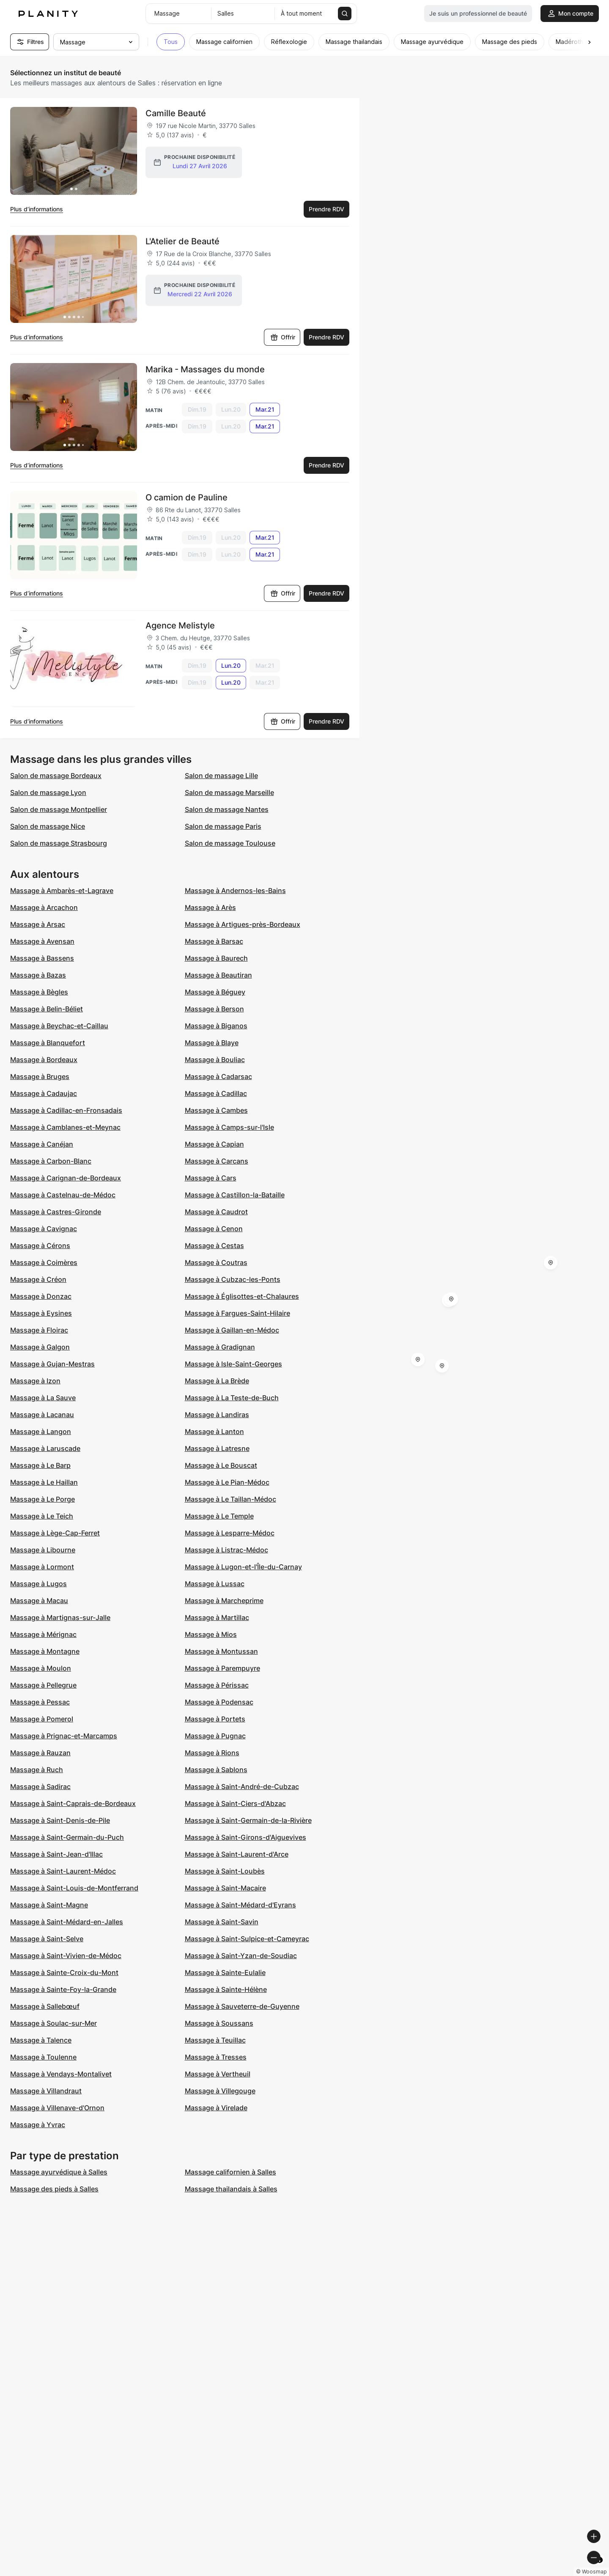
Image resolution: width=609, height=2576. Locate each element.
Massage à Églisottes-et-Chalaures (242, 1296)
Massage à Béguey (215, 992)
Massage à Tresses (216, 2057)
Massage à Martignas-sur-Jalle (60, 1617)
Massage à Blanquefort (47, 1042)
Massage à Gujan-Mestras (52, 1364)
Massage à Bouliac (215, 1059)
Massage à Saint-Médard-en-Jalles (66, 1922)
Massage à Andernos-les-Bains (235, 890)
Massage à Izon (35, 1381)
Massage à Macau (39, 1600)
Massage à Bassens (42, 958)
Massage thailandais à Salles (231, 2189)
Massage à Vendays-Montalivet (61, 2074)
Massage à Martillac (217, 1617)
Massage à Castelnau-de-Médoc (62, 1195)
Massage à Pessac (40, 1702)
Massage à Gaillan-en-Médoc (232, 1330)
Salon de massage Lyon (48, 792)
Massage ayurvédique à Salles (58, 2172)
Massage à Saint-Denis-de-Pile (60, 1820)
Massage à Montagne (45, 1651)
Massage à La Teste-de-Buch (232, 1397)
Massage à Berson (214, 1009)
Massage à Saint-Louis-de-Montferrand (74, 1888)
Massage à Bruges (39, 1076)
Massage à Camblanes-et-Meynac (65, 1127)
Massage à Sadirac (40, 1786)
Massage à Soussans (219, 2023)
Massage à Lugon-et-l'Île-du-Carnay (243, 1567)
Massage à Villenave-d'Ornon (57, 2107)
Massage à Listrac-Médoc (226, 1550)
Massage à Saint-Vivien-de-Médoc (65, 1955)
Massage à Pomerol (41, 1719)
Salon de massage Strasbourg (58, 843)
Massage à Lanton (214, 1431)
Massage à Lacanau (42, 1414)
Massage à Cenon (214, 1228)
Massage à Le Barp (40, 1465)
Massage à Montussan (221, 1651)
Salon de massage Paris (223, 826)
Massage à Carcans (216, 1161)
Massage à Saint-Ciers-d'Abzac (235, 1803)
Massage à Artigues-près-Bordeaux (242, 924)
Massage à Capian (214, 1144)
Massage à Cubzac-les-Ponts (232, 1279)
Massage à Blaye (212, 1042)
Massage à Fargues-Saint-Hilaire (237, 1313)
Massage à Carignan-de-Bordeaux (65, 1178)
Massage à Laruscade (45, 1448)
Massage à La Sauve (43, 1397)
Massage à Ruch (36, 1769)
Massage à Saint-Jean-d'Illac (56, 1854)
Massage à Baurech (216, 958)
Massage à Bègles (39, 992)
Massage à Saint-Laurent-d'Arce (236, 1854)
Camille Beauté (175, 113)
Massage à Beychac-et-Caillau (59, 1026)
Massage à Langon (40, 1431)
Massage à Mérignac (43, 1634)
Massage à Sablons (216, 1769)
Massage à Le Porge (42, 1499)
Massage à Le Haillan (44, 1482)
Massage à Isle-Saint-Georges (233, 1364)
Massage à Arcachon (44, 907)
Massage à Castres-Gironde (55, 1211)
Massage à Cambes (216, 1110)
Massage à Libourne (42, 1550)
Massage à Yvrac (37, 2124)
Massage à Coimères (43, 1262)
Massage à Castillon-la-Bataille (235, 1195)
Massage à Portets (215, 1719)
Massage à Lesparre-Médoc (229, 1533)
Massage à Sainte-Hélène (226, 1989)
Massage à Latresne (217, 1448)
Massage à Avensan (42, 941)
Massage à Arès (210, 907)
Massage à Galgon (40, 1347)
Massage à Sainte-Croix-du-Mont (64, 1972)
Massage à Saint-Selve (46, 1938)
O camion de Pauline (186, 497)
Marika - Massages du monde (205, 369)
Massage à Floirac (39, 1330)
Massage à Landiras (217, 1414)
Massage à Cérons (40, 1245)
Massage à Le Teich (41, 1516)
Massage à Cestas (214, 1245)
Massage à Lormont (42, 1567)
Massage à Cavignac (43, 1228)
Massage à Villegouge (220, 2091)
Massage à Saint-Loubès (225, 1871)
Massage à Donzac (40, 1296)
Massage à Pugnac (215, 1736)
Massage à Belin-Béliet (46, 1009)
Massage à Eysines (41, 1313)
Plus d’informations (36, 209)
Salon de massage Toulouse (230, 843)
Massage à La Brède (217, 1381)
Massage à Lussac (214, 1583)
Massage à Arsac (37, 924)
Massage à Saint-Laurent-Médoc (63, 1871)
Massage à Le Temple (219, 1516)
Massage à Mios (211, 1634)
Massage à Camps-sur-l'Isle (229, 1127)
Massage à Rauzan (40, 1752)
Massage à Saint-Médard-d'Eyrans (240, 1905)
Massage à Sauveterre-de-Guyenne (242, 2006)
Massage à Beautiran (218, 975)
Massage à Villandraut (46, 2091)
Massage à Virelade (216, 2107)
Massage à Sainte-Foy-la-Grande (63, 1989)
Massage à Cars (210, 1178)
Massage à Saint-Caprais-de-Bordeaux (73, 1803)
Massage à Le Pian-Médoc (227, 1482)
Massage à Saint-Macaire (225, 1888)
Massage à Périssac (217, 1685)
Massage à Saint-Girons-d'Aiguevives (245, 1837)
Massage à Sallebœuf (45, 2006)
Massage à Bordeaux (43, 1059)
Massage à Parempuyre (222, 1668)
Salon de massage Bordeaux (56, 775)
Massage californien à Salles (230, 2172)
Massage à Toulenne (43, 2057)
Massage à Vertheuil (217, 2074)
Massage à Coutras (216, 1262)
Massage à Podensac (219, 1702)
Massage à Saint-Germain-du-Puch (67, 1837)
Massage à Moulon (40, 1668)
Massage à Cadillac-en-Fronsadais (66, 1110)
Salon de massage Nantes (227, 809)
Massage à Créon (38, 1279)
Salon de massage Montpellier (58, 809)
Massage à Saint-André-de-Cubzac (242, 1786)
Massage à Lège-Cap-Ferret (55, 1533)
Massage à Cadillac (216, 1093)
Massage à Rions (212, 1752)
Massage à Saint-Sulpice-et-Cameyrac (247, 1938)
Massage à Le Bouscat (221, 1465)
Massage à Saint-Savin (221, 1922)
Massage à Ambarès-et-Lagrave (61, 890)
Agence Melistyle (180, 625)
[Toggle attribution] (600, 2568)
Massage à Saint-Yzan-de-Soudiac (241, 1955)
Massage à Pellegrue (43, 1685)
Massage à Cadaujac (43, 1093)
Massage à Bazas (38, 975)
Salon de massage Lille (221, 775)
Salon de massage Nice (47, 826)
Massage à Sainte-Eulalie (225, 1972)
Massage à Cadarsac (218, 1076)
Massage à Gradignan (220, 1347)
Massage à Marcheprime (224, 1600)
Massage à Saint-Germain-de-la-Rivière (248, 1820)
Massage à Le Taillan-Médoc (230, 1499)
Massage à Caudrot (216, 1211)
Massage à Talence (40, 2040)
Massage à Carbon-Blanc (50, 1161)
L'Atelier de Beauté (182, 241)
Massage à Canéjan (41, 1144)
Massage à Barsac (214, 941)
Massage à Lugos (38, 1583)
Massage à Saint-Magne (49, 1905)
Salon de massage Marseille (229, 792)
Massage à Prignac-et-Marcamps (63, 1736)
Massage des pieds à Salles (54, 2189)
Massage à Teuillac (215, 2040)
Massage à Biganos (216, 1026)
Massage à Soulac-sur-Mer (53, 2023)
